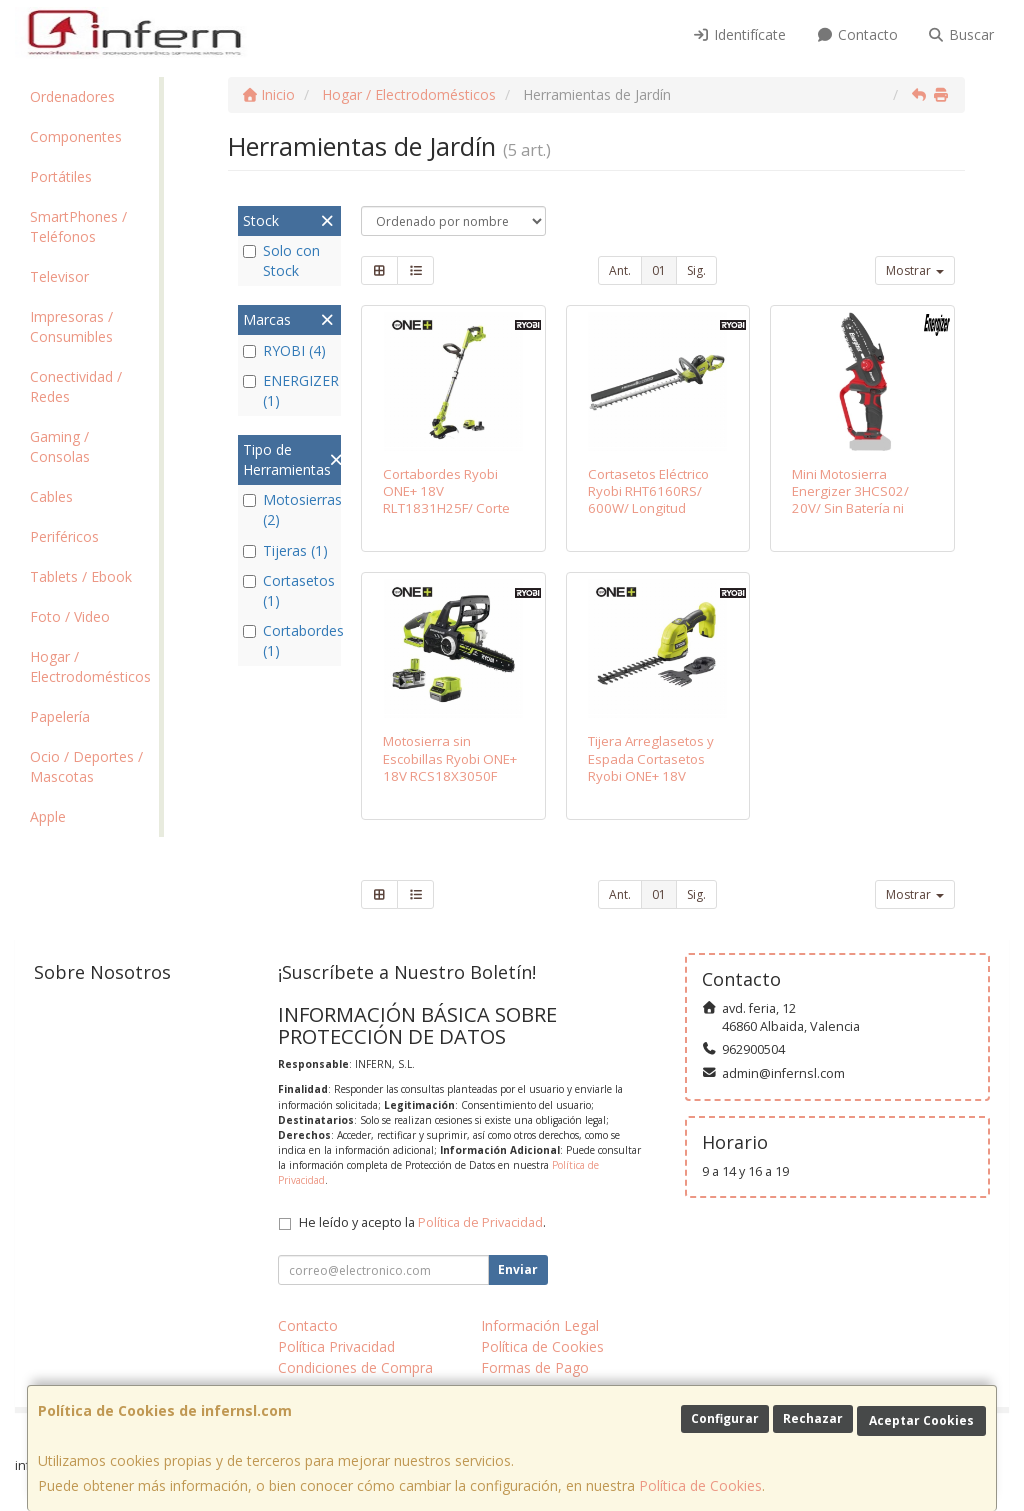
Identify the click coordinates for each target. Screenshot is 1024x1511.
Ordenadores (72, 96)
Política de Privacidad (480, 1222)
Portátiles (61, 176)
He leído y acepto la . (422, 1222)
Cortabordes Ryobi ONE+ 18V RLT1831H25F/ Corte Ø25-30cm (446, 500)
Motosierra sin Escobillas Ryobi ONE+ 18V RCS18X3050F (450, 758)
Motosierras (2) (289, 509)
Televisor (59, 276)
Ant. (620, 270)
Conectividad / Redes (76, 386)
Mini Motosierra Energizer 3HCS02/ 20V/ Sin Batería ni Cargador (850, 500)
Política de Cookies (700, 1485)
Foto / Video (70, 616)
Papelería (60, 716)
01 (659, 270)
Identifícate (740, 34)
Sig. (696, 270)
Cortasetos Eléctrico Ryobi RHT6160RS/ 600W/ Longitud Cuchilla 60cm (648, 500)
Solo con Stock (281, 260)
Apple (48, 816)
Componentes (76, 136)
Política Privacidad (336, 1346)
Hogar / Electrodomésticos (90, 666)
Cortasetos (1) (289, 590)
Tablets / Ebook (81, 576)
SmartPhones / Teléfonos (78, 226)
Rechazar (813, 1418)
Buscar (961, 34)
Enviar (518, 1269)
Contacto (857, 34)
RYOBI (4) (284, 350)
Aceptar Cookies (921, 1420)
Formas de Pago (535, 1367)
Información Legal (540, 1325)
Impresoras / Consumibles (71, 326)
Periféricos (64, 536)
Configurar (725, 1418)
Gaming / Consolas (60, 446)
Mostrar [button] (915, 270)
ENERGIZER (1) (289, 390)
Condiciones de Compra (355, 1367)
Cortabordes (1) (289, 640)
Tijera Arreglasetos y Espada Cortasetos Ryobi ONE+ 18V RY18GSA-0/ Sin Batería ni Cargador (651, 775)
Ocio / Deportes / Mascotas (86, 766)
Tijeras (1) (285, 550)
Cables (51, 496)
